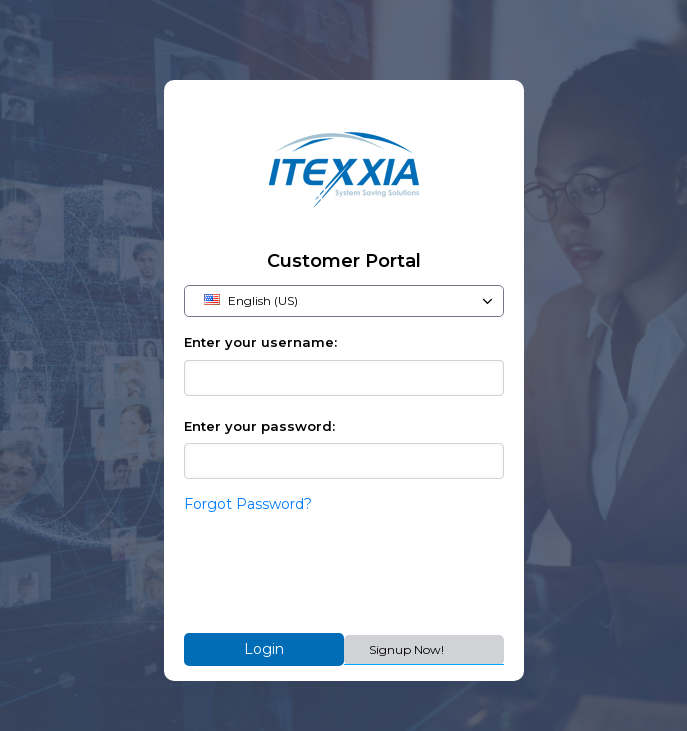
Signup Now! (406, 649)
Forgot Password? (248, 504)
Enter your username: (260, 342)
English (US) (348, 300)
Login (264, 649)
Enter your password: (259, 426)
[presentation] (336, 574)
